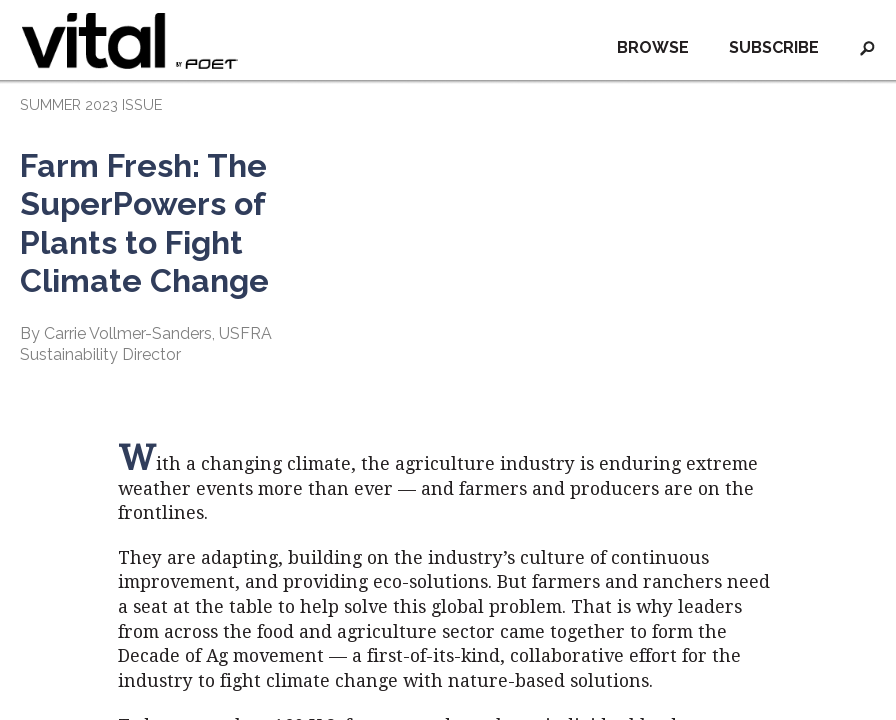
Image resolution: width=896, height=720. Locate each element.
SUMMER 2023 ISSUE (91, 104)
